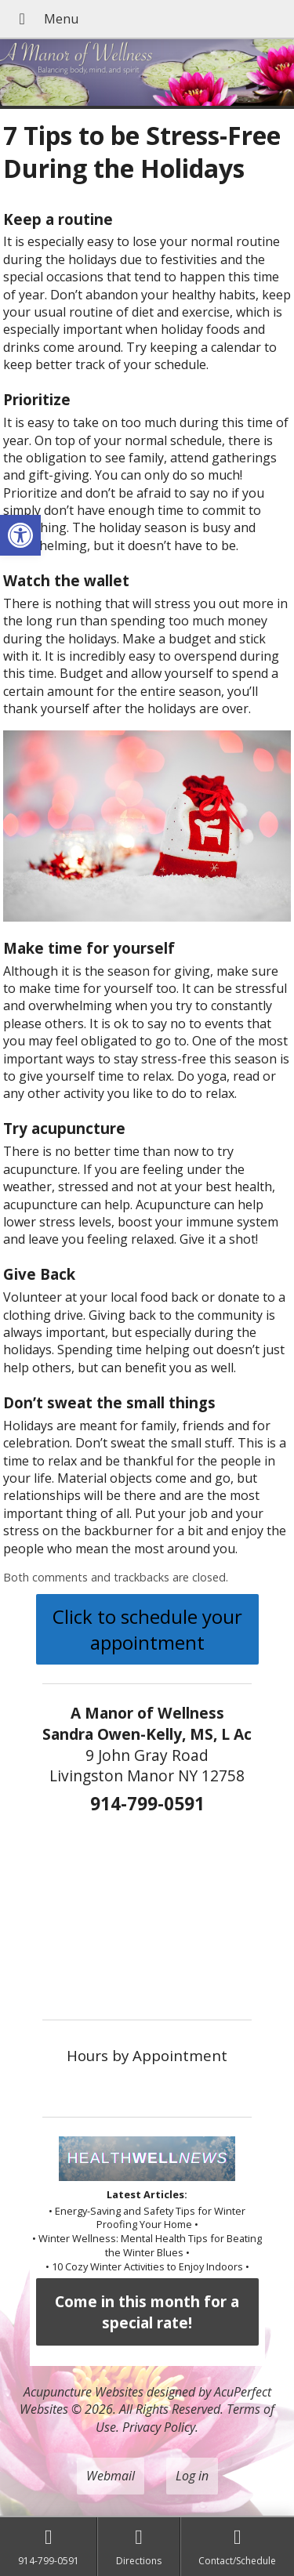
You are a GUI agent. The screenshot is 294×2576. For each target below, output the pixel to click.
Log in (192, 2475)
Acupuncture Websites (83, 2391)
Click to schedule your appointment (147, 1629)
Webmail (110, 2475)
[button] (20, 535)
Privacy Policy (158, 2427)
